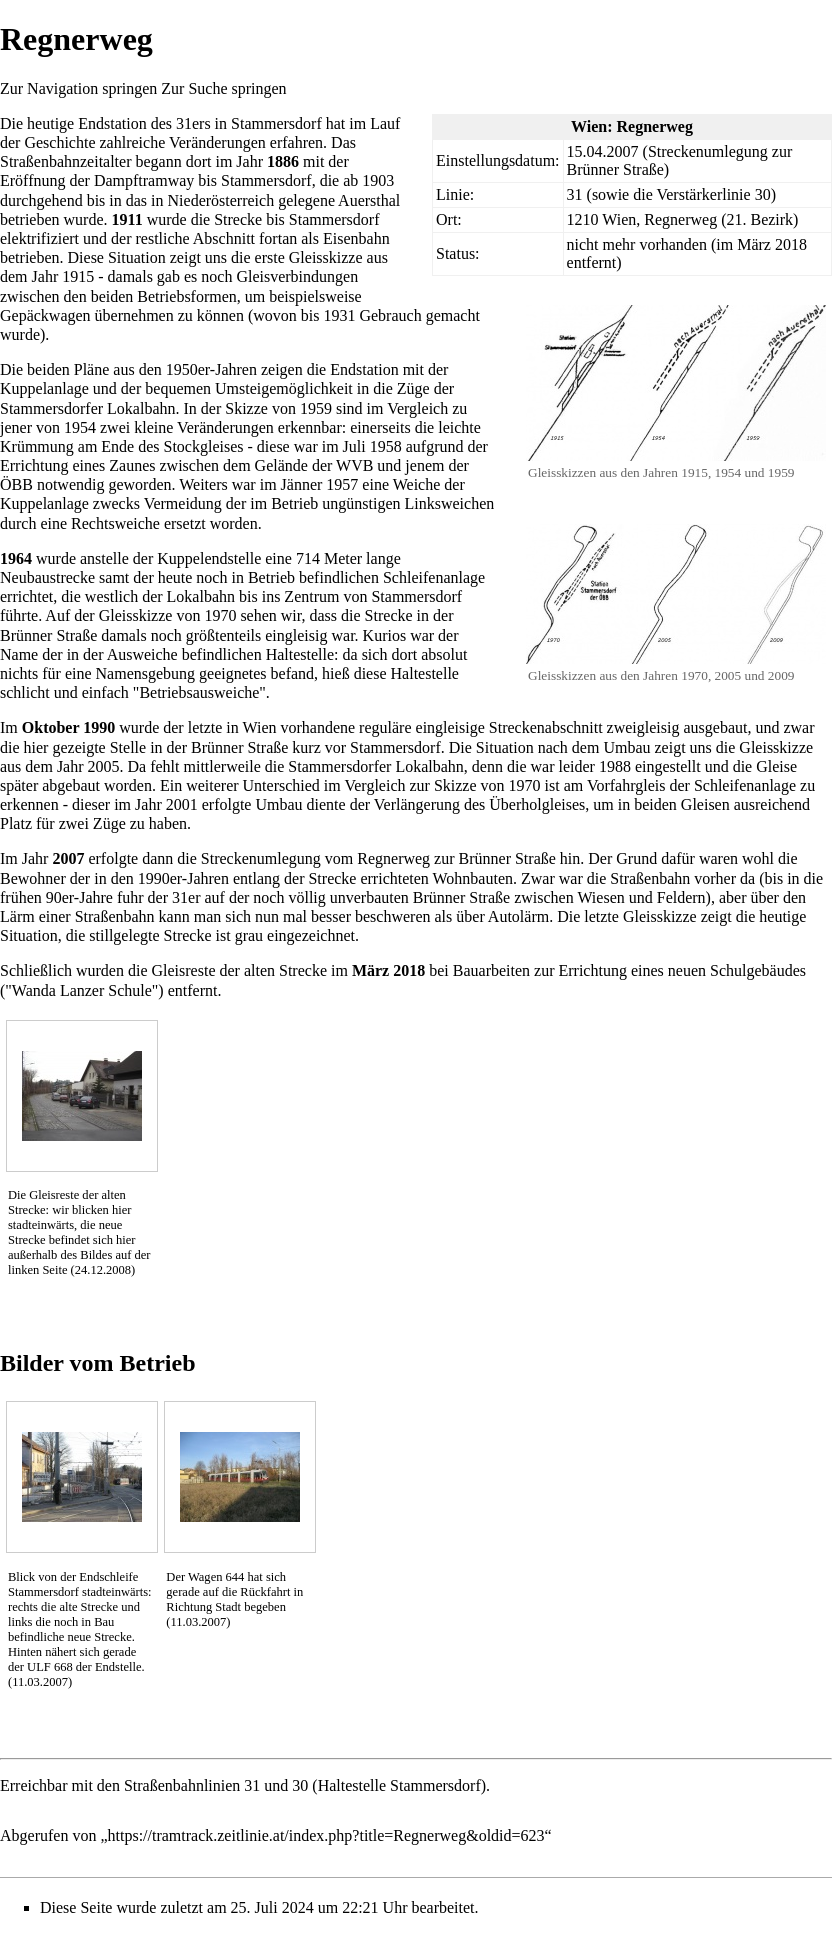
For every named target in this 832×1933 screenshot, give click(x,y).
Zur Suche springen (223, 88)
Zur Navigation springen (78, 88)
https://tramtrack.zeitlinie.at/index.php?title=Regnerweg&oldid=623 (326, 1835)
